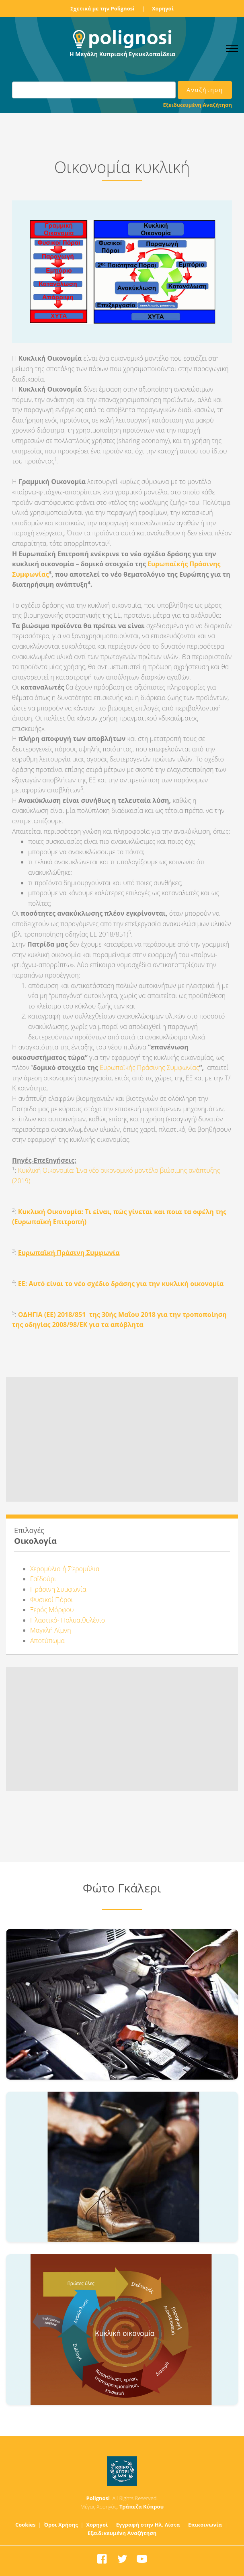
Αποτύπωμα (47, 1640)
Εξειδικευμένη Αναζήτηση (197, 104)
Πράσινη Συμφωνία (58, 1589)
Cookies (25, 2524)
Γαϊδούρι (43, 1578)
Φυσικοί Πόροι (51, 1599)
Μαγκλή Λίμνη (50, 1630)
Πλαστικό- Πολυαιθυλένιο (67, 1620)
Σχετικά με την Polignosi (102, 8)
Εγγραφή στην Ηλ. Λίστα (148, 2524)
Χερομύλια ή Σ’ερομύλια (64, 1568)
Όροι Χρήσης (61, 2524)
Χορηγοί (163, 8)
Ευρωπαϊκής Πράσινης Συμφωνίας (149, 1067)
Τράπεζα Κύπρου (141, 2506)
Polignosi (98, 2498)
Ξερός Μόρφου (52, 1609)
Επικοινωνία (205, 2524)
